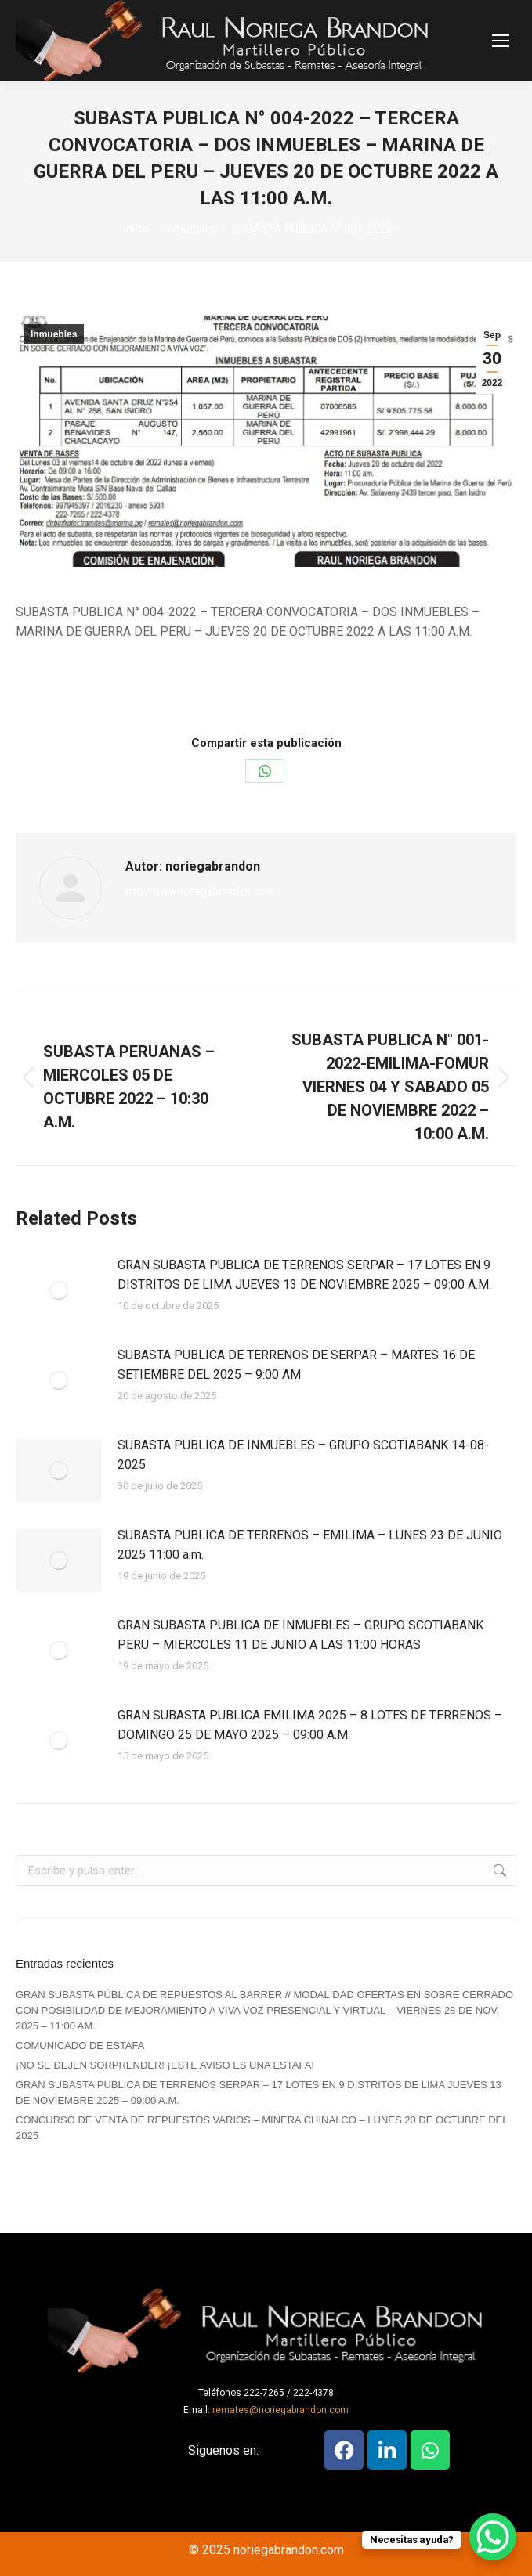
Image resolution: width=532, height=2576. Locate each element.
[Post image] (59, 1290)
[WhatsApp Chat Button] (492, 2536)
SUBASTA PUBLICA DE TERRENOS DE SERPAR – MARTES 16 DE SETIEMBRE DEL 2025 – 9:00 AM (296, 1365)
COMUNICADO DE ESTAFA (80, 2045)
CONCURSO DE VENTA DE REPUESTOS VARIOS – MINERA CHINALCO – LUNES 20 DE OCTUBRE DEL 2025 (262, 2127)
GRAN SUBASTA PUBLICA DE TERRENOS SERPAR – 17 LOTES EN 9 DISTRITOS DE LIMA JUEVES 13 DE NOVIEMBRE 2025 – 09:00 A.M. (304, 1275)
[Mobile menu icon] (500, 40)
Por (255, 688)
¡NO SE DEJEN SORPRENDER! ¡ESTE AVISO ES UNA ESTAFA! (165, 2065)
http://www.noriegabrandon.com (199, 891)
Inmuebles (54, 334)
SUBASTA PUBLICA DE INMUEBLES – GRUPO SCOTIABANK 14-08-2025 (303, 1455)
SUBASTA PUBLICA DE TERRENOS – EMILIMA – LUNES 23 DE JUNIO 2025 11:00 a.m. (310, 1545)
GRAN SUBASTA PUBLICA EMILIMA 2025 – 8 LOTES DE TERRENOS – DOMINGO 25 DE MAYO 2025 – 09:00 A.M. (310, 1725)
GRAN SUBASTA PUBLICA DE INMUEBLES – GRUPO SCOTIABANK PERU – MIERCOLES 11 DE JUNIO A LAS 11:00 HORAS (300, 1635)
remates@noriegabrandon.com (280, 2410)
